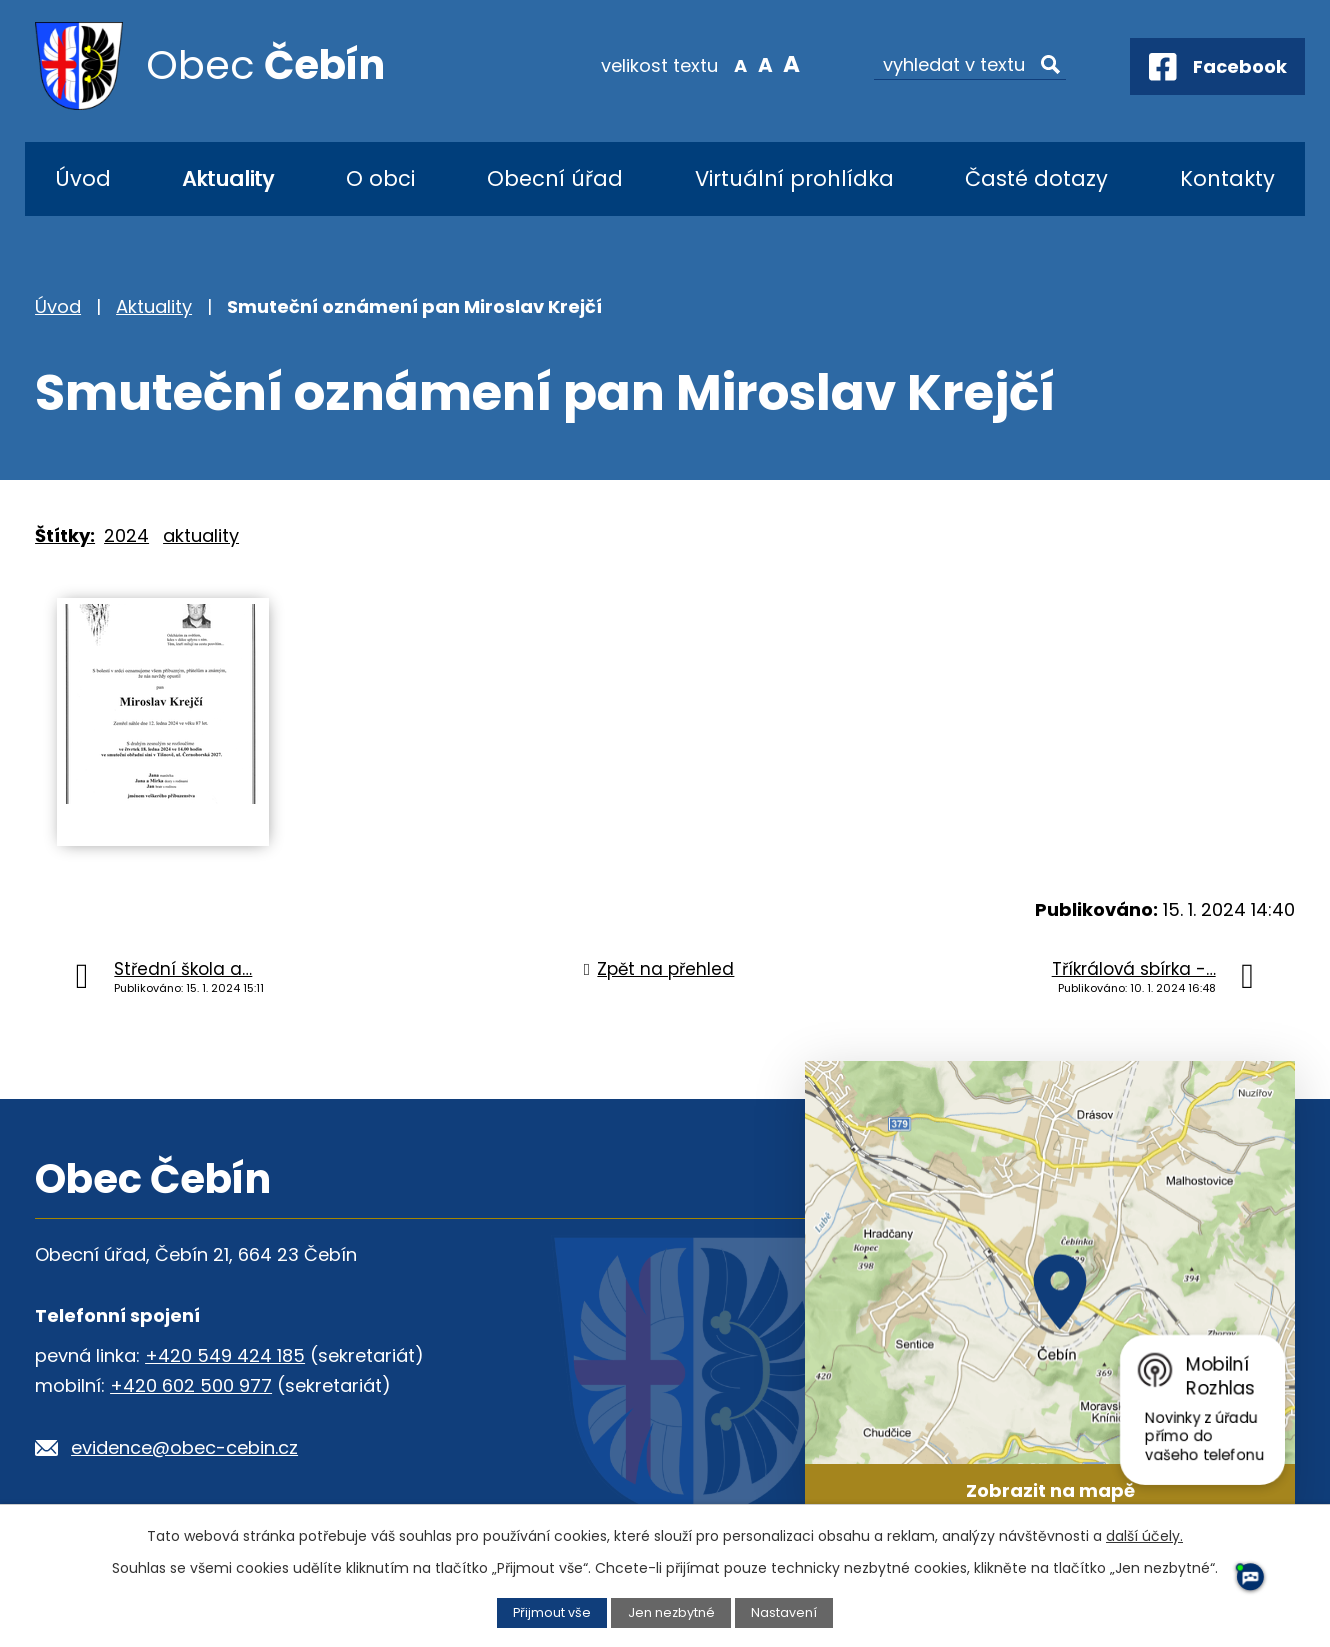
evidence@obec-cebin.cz (184, 1447)
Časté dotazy (1036, 178)
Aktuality (228, 178)
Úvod (83, 178)
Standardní (765, 64)
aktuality (201, 535)
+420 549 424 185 (225, 1355)
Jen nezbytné (671, 1612)
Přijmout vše (552, 1612)
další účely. (1144, 1536)
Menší (740, 64)
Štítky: (65, 535)
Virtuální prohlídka (794, 178)
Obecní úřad (555, 178)
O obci (380, 178)
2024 (126, 535)
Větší (790, 64)
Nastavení (784, 1612)
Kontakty (1227, 178)
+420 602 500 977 (191, 1385)
